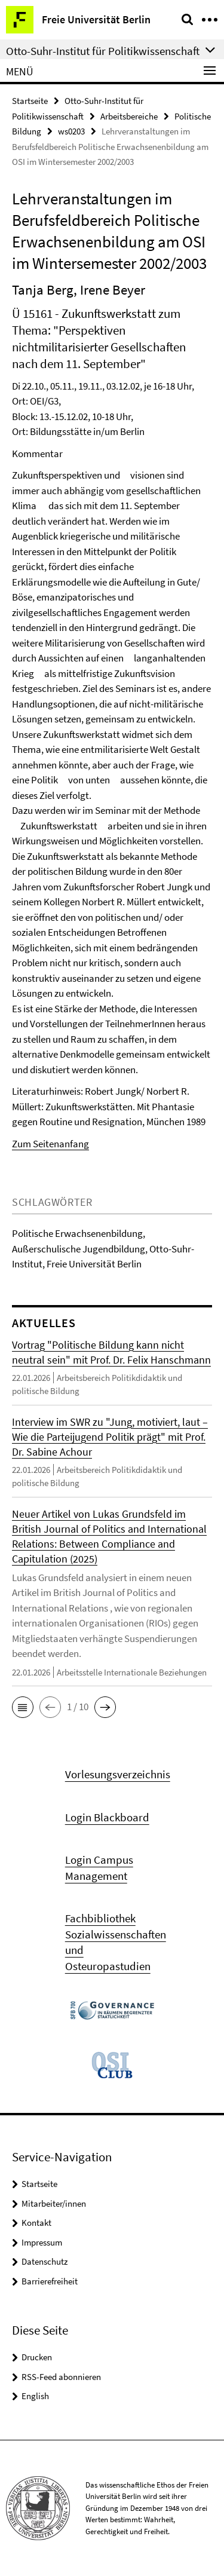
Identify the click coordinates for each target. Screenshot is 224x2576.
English (35, 2396)
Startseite (30, 100)
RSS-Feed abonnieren (61, 2376)
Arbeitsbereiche (129, 116)
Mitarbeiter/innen (54, 2203)
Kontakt (36, 2222)
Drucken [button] (37, 2357)
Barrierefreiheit (50, 2281)
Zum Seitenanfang (50, 1143)
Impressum (42, 2242)
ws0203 (71, 131)
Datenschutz (44, 2261)
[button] (22, 1707)
